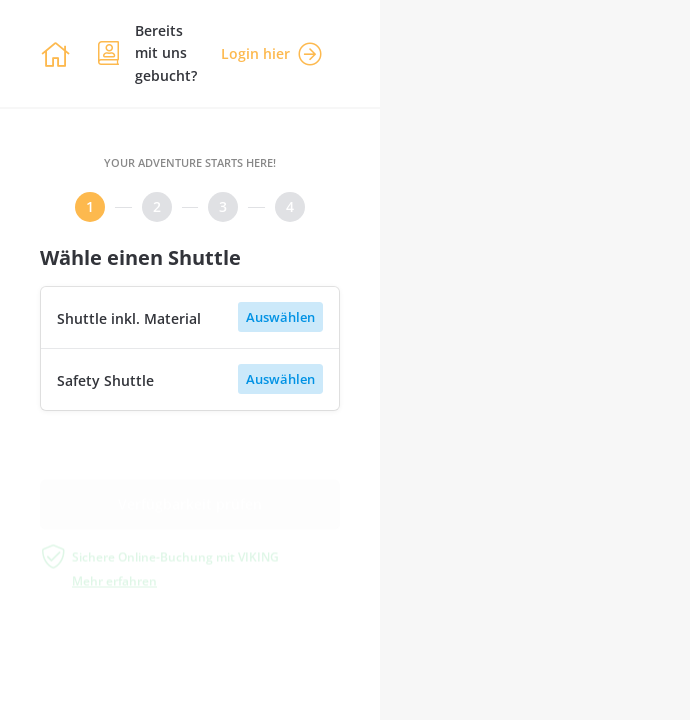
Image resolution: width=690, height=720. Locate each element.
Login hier (271, 54)
